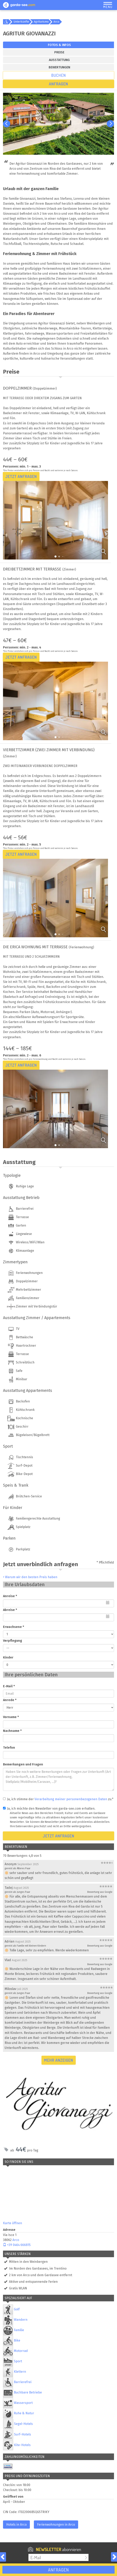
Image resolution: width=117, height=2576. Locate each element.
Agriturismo (41, 21)
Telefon (9, 1747)
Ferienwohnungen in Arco (56, 2524)
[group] (58, 124)
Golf (17, 2309)
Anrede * (9, 1700)
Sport (18, 2361)
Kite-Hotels (22, 2445)
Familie (19, 2330)
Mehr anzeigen (58, 2060)
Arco (56, 21)
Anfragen (58, 83)
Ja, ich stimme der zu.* (58, 1799)
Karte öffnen (12, 2223)
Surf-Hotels (22, 2434)
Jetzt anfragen (21, 476)
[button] (6, 123)
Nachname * (12, 1731)
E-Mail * (9, 1686)
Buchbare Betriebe (28, 2392)
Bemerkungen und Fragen (23, 1764)
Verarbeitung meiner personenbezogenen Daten (70, 1799)
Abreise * (10, 1610)
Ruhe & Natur (24, 2413)
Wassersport (23, 2403)
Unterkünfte (21, 21)
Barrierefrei (22, 2382)
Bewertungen (59, 67)
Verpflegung (12, 1641)
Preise (59, 52)
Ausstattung (59, 60)
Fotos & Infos (59, 45)
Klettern (20, 2372)
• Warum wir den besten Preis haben (30, 1577)
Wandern (20, 2320)
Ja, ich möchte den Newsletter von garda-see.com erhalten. (58, 1818)
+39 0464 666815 (17, 2245)
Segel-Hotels (23, 2424)
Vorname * (11, 1717)
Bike (17, 2340)
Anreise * (10, 1596)
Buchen (58, 75)
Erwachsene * (13, 1627)
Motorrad (21, 2351)
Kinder (8, 1657)
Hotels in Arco (16, 2524)
